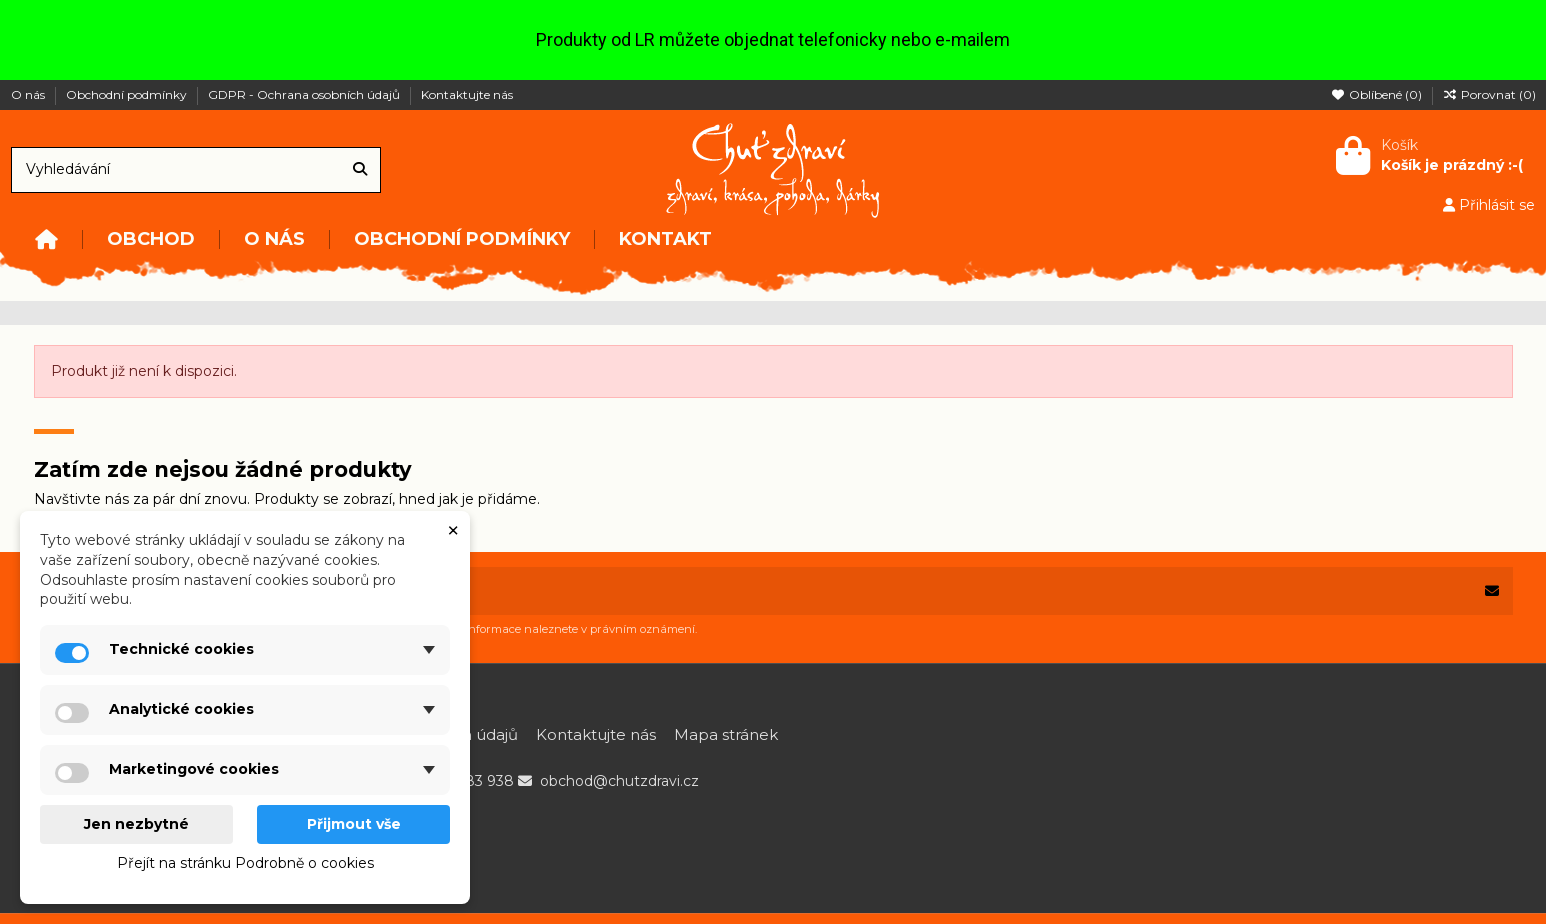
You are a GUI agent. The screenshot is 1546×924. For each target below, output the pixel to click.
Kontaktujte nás (467, 94)
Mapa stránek (726, 734)
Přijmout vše (354, 824)
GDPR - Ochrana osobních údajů (305, 94)
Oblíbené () (1378, 94)
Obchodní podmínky (128, 94)
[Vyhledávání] (360, 169)
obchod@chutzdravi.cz (619, 781)
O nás (29, 94)
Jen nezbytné (136, 824)
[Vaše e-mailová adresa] (753, 591)
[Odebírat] (1492, 591)
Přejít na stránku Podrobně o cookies (245, 863)
